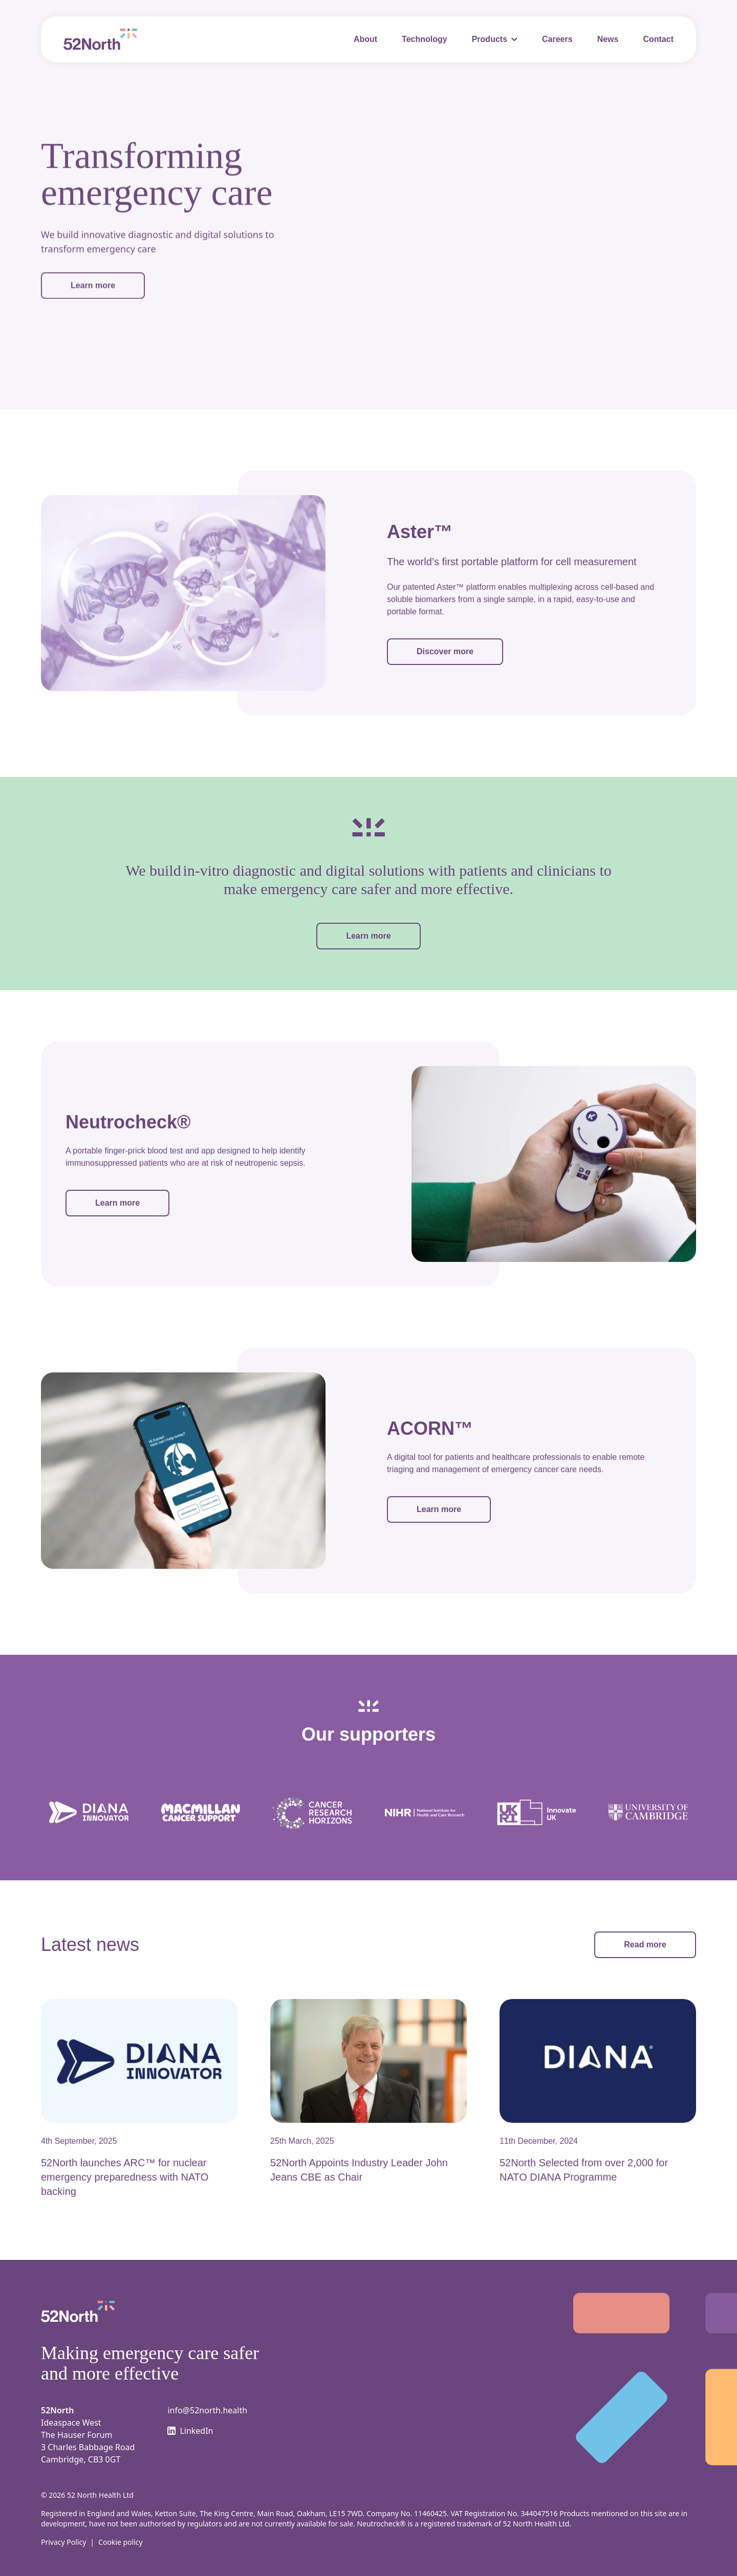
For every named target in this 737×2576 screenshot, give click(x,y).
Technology (424, 39)
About (365, 39)
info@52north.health (207, 2410)
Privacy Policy (63, 2542)
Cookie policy (120, 2542)
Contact (658, 39)
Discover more (445, 651)
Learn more (93, 282)
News (608, 39)
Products (489, 39)
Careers (557, 39)
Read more (644, 1943)
